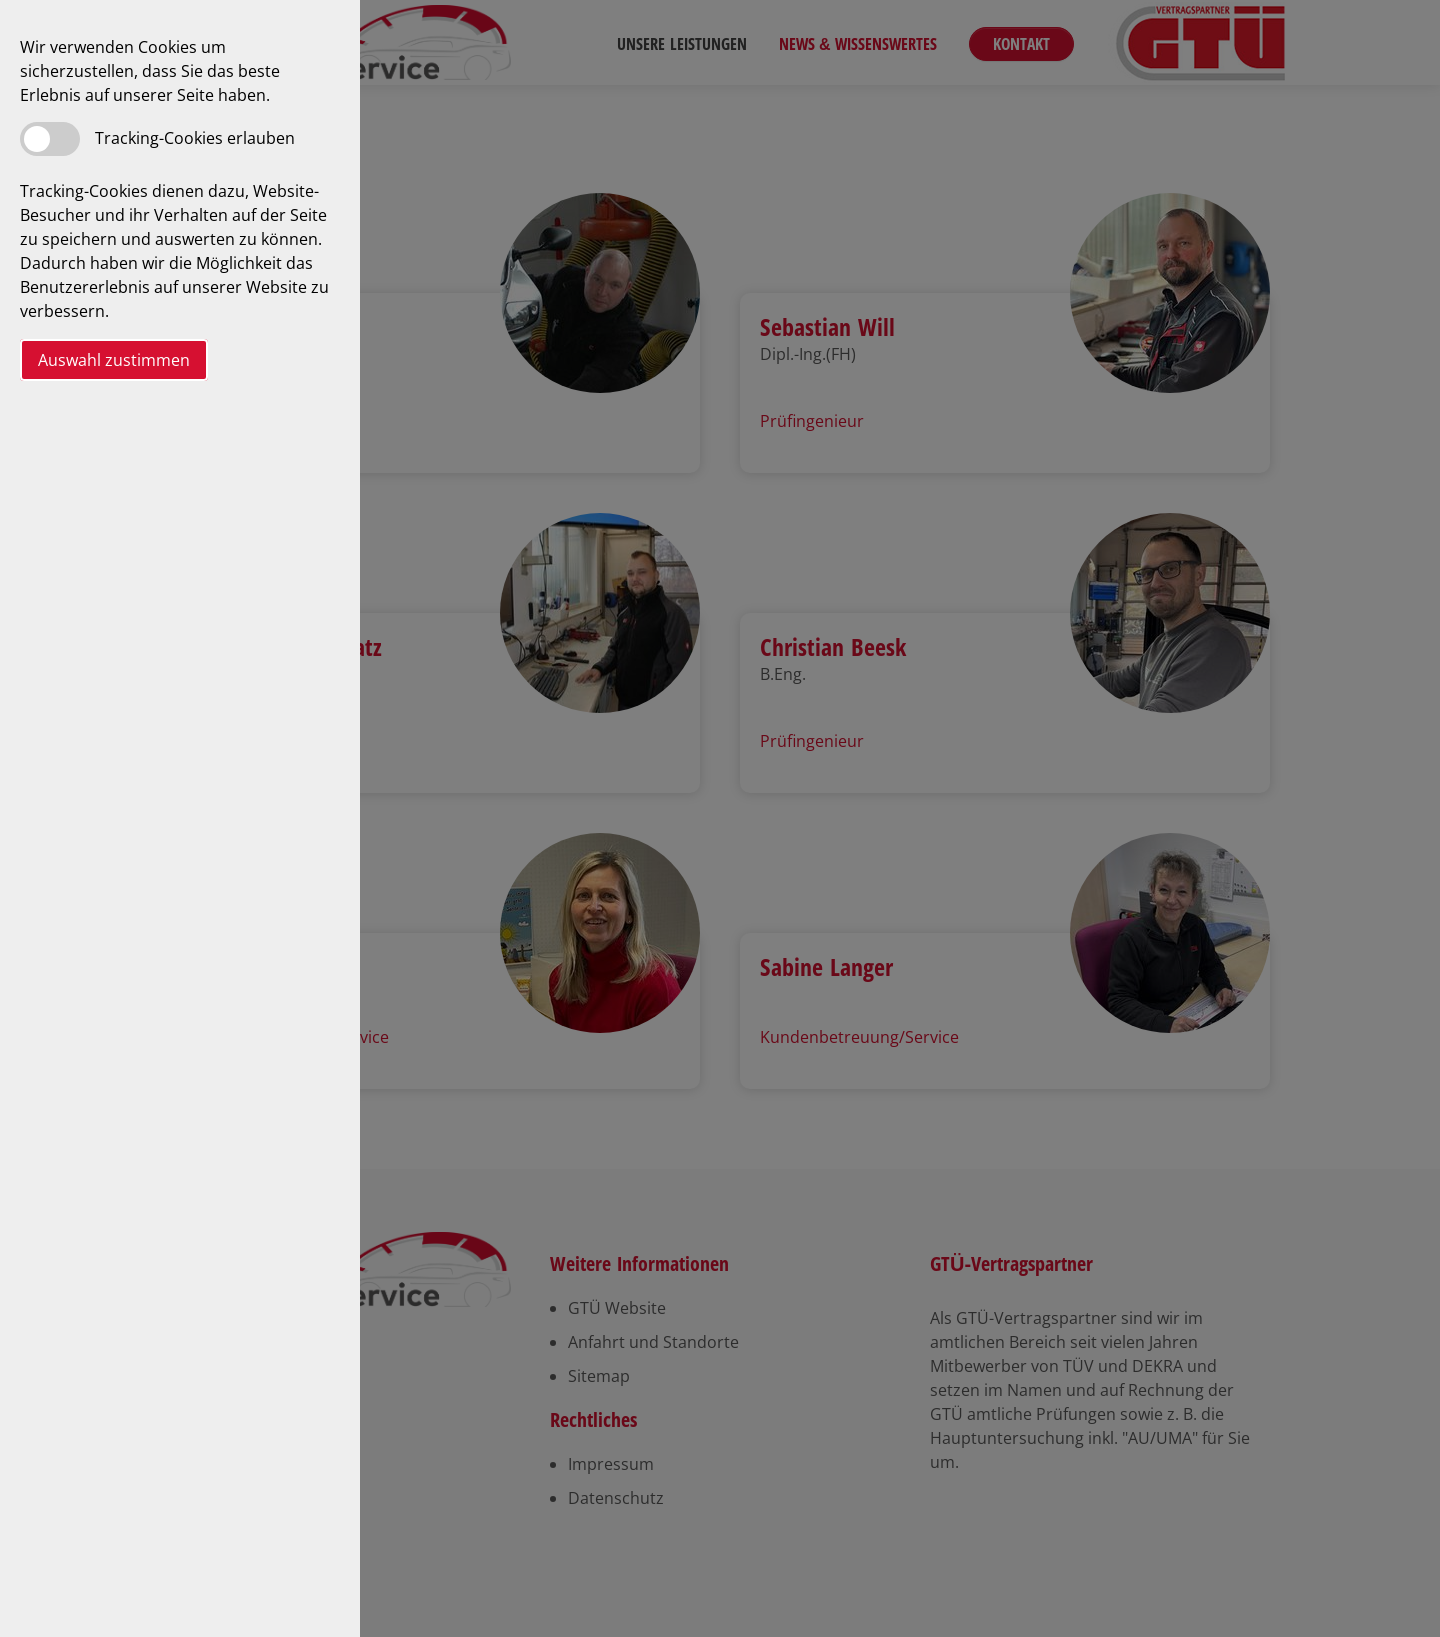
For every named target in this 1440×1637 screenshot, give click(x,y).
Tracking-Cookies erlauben (195, 138)
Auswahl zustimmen (114, 360)
